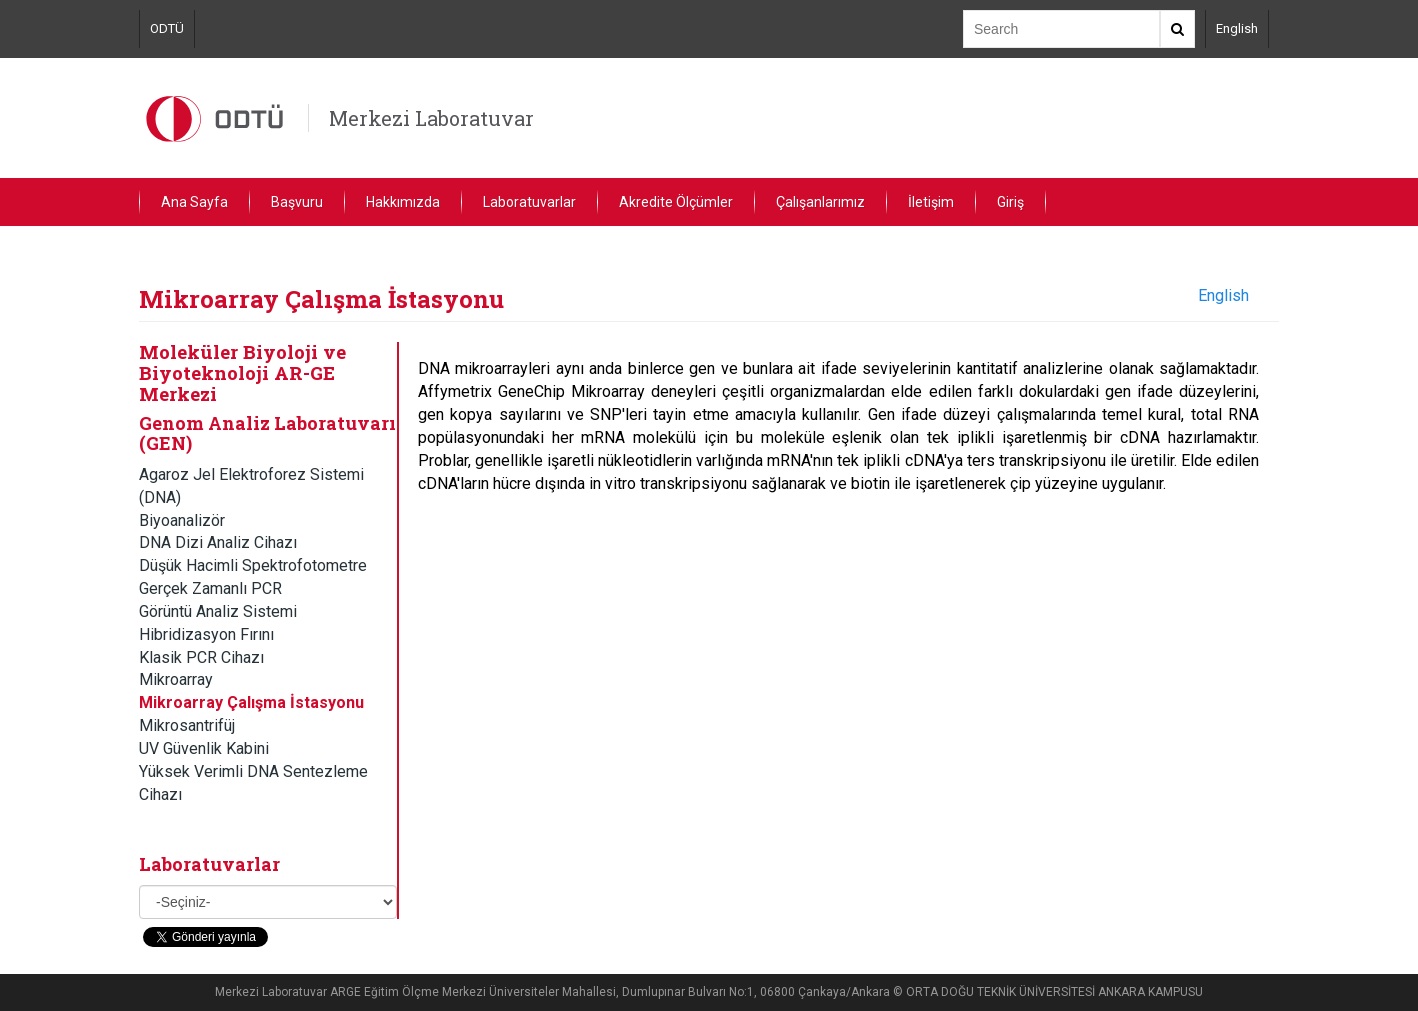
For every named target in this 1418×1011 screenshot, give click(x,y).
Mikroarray (176, 679)
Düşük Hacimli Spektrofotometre (253, 565)
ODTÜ (167, 28)
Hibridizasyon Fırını (206, 634)
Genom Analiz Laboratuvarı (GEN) (267, 433)
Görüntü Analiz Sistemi (218, 611)
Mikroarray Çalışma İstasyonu (251, 702)
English (1237, 28)
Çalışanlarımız (820, 202)
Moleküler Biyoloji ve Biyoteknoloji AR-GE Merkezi (242, 372)
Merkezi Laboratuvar (431, 118)
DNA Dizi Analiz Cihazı (218, 542)
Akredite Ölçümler (676, 202)
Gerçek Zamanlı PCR (210, 588)
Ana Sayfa (194, 202)
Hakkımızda (403, 202)
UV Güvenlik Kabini (204, 748)
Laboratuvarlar (529, 202)
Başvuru (297, 202)
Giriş (1010, 202)
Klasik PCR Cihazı (201, 657)
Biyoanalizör (182, 520)
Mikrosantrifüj (187, 725)
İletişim (931, 202)
